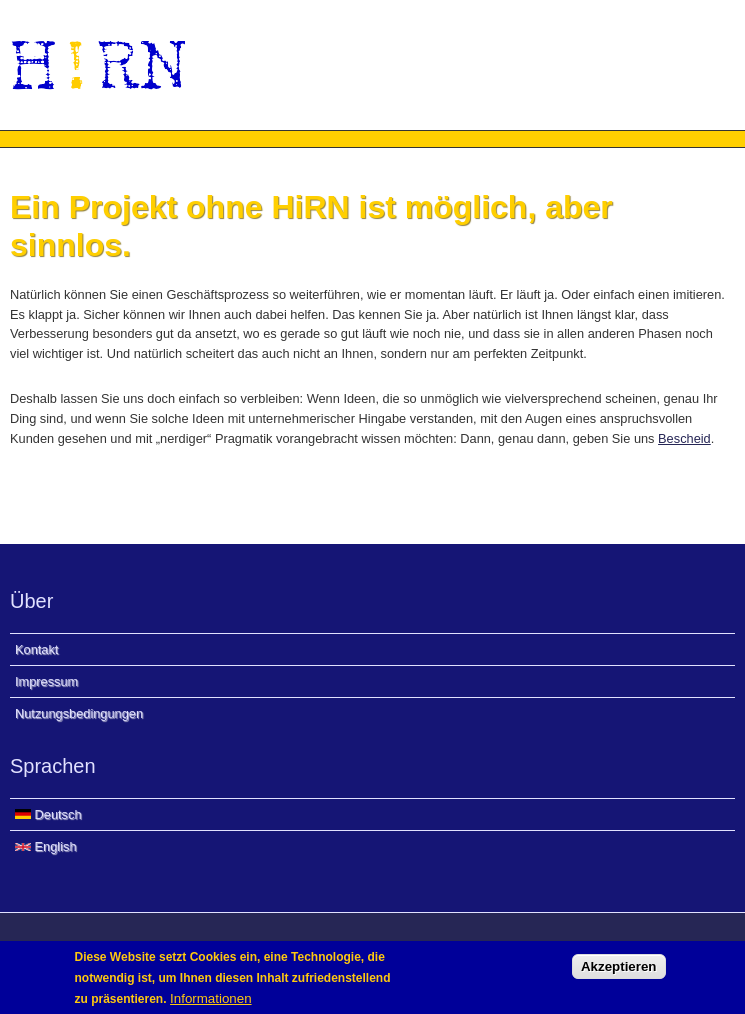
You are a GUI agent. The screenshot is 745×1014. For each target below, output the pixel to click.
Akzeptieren (619, 971)
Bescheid (684, 438)
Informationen (211, 1003)
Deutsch (48, 814)
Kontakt (36, 649)
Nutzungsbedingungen (79, 713)
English (46, 846)
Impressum (46, 681)
